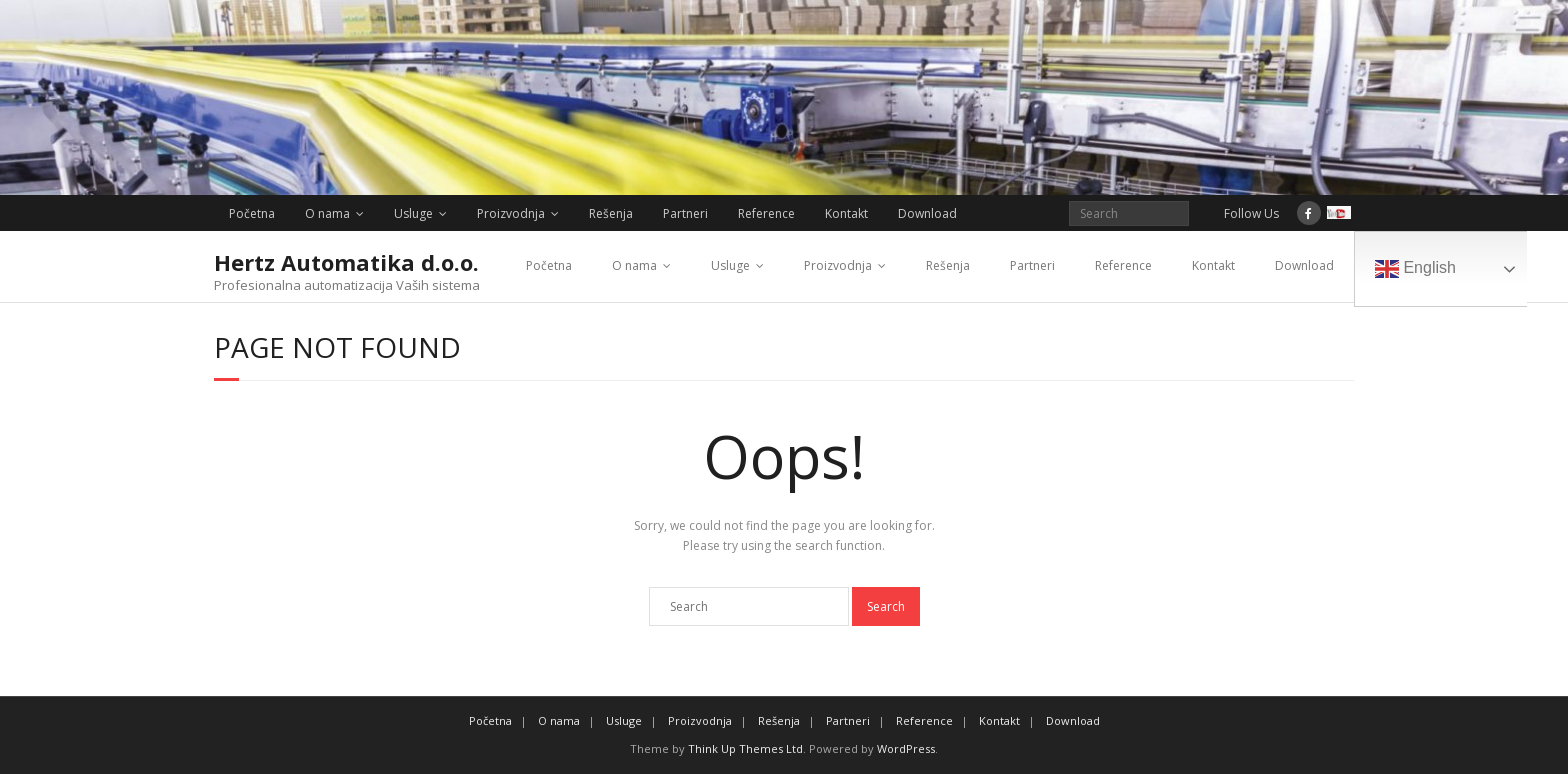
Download (927, 213)
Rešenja (611, 213)
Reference (766, 213)
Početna (252, 213)
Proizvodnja (511, 213)
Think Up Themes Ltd (745, 748)
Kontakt (846, 213)
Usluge (413, 213)
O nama (327, 213)
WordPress (906, 748)
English (1415, 269)
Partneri (685, 213)
